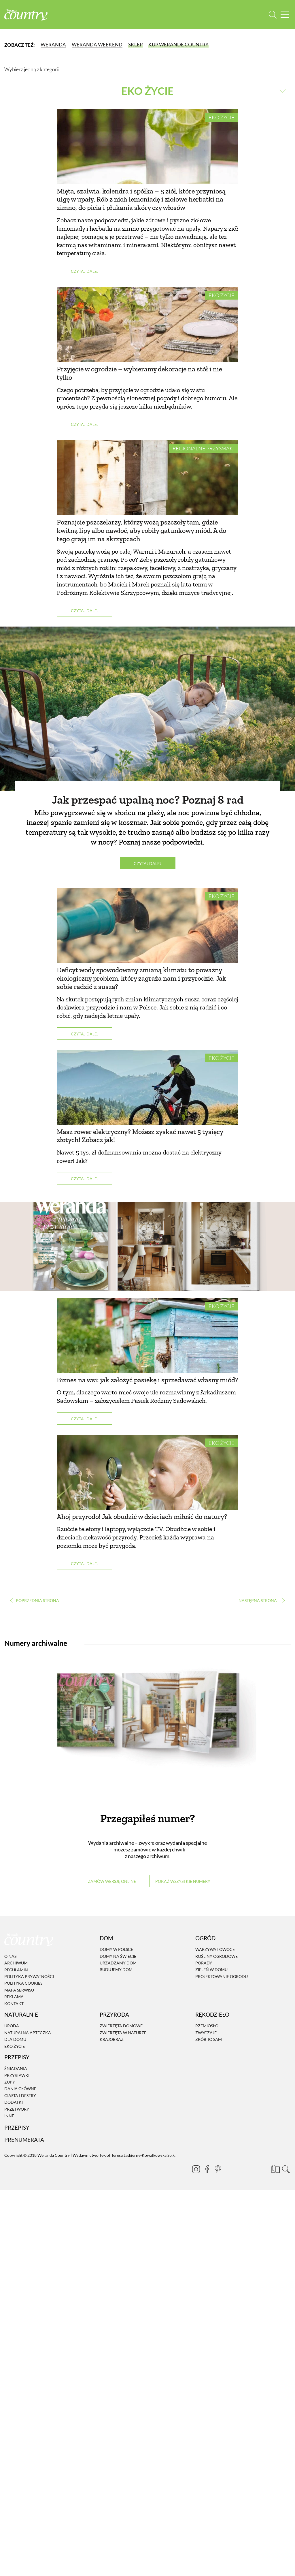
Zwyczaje (206, 2032)
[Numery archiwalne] (147, 1728)
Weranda (53, 45)
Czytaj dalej (85, 271)
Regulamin (16, 1969)
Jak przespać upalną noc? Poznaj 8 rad (147, 799)
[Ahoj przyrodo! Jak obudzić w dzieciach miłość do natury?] (147, 1472)
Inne (9, 2115)
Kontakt (14, 2003)
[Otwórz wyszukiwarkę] (273, 15)
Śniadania (15, 2068)
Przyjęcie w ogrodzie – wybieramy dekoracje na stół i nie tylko (139, 373)
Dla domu (15, 2039)
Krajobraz (112, 2039)
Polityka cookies (23, 1983)
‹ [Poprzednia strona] (34, 1600)
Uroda (11, 2026)
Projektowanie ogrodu (221, 1976)
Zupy (9, 2081)
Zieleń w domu (211, 1969)
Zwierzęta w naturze (123, 2032)
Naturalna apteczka (27, 2032)
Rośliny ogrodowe (216, 1956)
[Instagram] (196, 2169)
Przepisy (16, 2127)
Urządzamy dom (118, 1962)
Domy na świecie (118, 1956)
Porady (203, 1962)
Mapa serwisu (19, 1990)
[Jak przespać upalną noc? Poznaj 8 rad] (147, 709)
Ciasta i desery (20, 2095)
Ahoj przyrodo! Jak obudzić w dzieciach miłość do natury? (142, 1516)
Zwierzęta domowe (121, 2026)
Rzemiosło (206, 2026)
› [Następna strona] (260, 1600)
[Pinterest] (218, 2169)
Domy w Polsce (116, 1949)
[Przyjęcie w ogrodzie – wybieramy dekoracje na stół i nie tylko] (147, 324)
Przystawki (16, 2075)
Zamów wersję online (112, 1881)
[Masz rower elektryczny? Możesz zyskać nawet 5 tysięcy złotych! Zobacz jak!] (147, 1087)
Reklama (14, 1996)
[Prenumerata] (275, 2168)
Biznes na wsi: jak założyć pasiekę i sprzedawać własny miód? (147, 1380)
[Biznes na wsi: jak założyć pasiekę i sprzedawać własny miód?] (147, 1335)
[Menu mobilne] (285, 14)
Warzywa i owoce (215, 1949)
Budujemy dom (116, 1969)
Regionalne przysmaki (204, 448)
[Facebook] (207, 2169)
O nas (10, 1956)
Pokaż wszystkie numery (182, 1881)
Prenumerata (24, 2139)
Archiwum (16, 1962)
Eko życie (222, 117)
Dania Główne (20, 2088)
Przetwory (16, 2109)
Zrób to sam (208, 2039)
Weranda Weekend (97, 45)
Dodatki (13, 2102)
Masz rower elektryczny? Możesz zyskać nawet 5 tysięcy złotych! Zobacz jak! (140, 1135)
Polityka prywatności (29, 1976)
